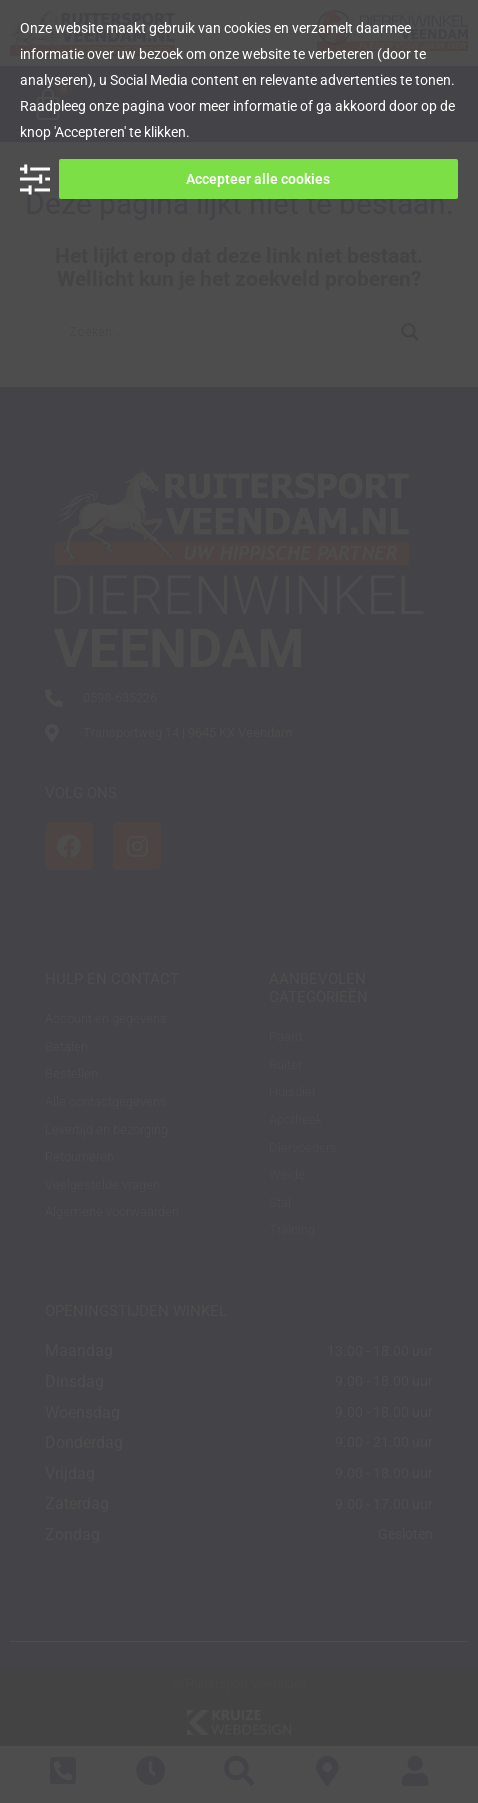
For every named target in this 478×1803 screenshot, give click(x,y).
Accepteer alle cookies (258, 179)
